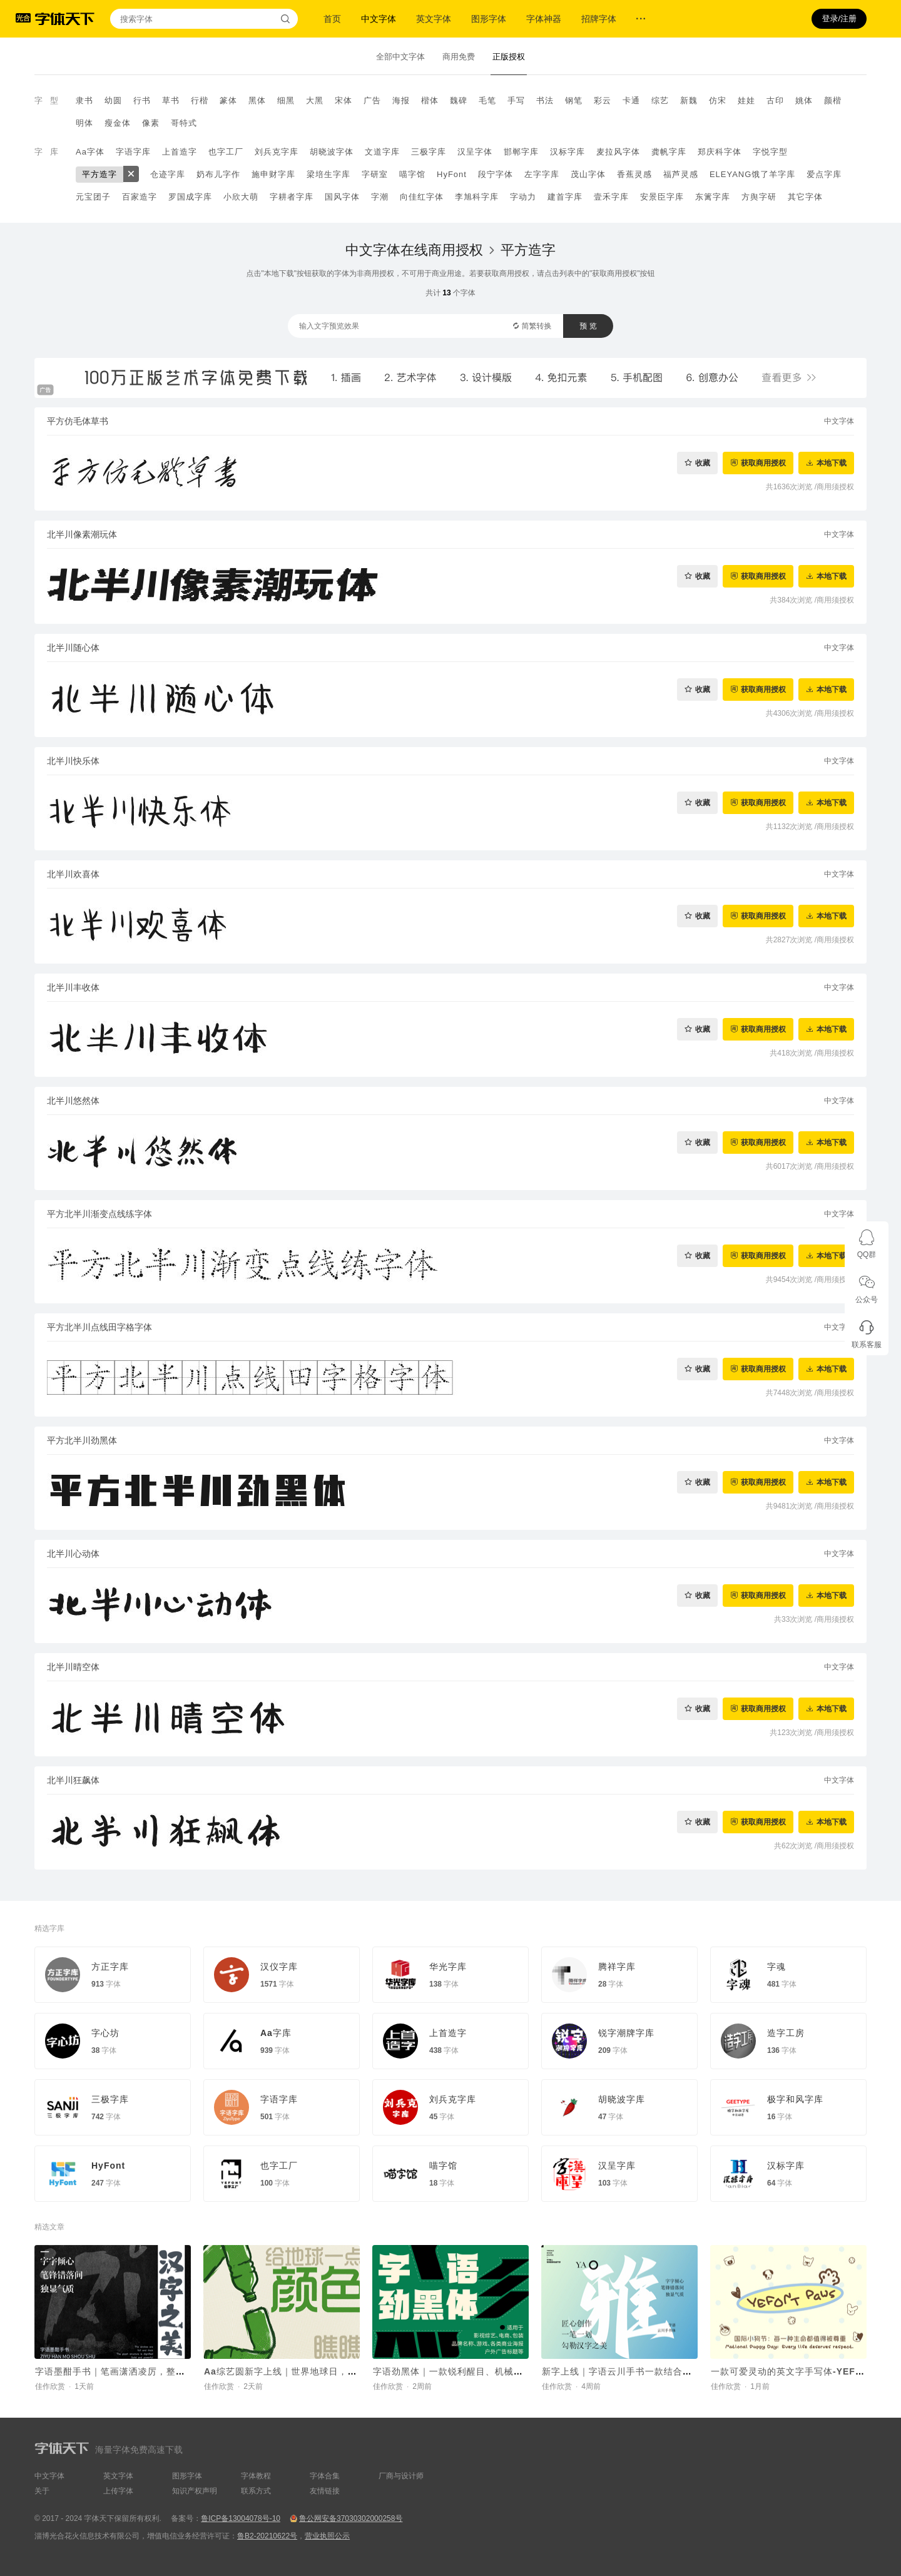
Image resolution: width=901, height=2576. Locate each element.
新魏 (689, 100)
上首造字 (179, 151)
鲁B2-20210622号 (267, 2536)
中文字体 (378, 19)
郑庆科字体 (719, 151)
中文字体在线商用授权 (414, 250)
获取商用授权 (763, 463)
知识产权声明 (194, 2491)
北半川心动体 (73, 1554)
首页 (332, 19)
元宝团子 (93, 196)
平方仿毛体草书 (77, 421)
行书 (142, 100)
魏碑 (458, 100)
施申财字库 (273, 174)
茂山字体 (588, 174)
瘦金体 (117, 123)
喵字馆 (412, 174)
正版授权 (508, 56)
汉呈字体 (474, 151)
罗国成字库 (190, 196)
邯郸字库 (521, 151)
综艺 (660, 100)
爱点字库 (824, 174)
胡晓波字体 (332, 151)
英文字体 (433, 19)
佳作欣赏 (50, 2386)
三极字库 (428, 151)
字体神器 (543, 19)
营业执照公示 (327, 2536)
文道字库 (382, 151)
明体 (84, 123)
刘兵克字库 (276, 151)
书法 (545, 100)
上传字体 (118, 2491)
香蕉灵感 (634, 174)
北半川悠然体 (73, 1101)
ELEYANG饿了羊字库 (752, 174)
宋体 (343, 100)
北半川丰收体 (73, 987)
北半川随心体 (73, 648)
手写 (516, 100)
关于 (41, 2491)
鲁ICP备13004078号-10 (240, 2518)
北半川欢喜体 (73, 874)
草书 (171, 100)
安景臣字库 (662, 196)
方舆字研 (758, 196)
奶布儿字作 (218, 174)
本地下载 (832, 463)
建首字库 (565, 196)
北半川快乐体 (73, 761)
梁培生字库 (328, 174)
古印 (775, 100)
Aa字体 (90, 151)
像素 (151, 123)
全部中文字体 (400, 56)
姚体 (804, 100)
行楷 (199, 100)
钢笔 (574, 100)
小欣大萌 (240, 196)
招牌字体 (598, 19)
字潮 (380, 196)
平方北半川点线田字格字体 (99, 1327)
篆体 (228, 100)
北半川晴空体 (73, 1667)
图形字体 (488, 19)
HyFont (452, 174)
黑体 (257, 100)
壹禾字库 (611, 196)
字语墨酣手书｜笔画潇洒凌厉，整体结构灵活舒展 (138, 2371)
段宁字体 (495, 174)
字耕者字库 (291, 196)
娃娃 (746, 100)
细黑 (286, 100)
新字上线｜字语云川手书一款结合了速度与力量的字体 (654, 2371)
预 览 (587, 326)
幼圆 (113, 100)
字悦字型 (770, 151)
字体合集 (325, 2476)
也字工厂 (225, 151)
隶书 (84, 100)
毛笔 (487, 100)
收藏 (702, 463)
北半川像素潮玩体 (82, 534)
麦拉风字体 (618, 151)
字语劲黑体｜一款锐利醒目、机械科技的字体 (467, 2371)
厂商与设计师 (401, 2476)
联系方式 (256, 2491)
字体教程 (256, 2476)
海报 (401, 100)
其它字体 (805, 196)
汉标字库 (567, 151)
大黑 (314, 100)
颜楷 (833, 100)
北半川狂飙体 (73, 1780)
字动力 (523, 196)
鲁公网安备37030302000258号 (350, 2518)
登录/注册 (839, 18)
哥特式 (184, 123)
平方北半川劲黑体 (82, 1440)
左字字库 (541, 174)
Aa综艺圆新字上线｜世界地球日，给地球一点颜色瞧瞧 (318, 2371)
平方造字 (99, 174)
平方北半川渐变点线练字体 (99, 1214)
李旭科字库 (477, 196)
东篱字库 (712, 196)
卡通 (631, 100)
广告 (372, 100)
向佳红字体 (422, 196)
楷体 (430, 100)
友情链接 (325, 2491)
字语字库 (133, 151)
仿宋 (717, 100)
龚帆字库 (668, 151)
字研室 (375, 174)
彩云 (602, 100)
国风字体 (342, 196)
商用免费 (458, 56)
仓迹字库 (167, 174)
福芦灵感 (680, 174)
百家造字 (139, 196)
